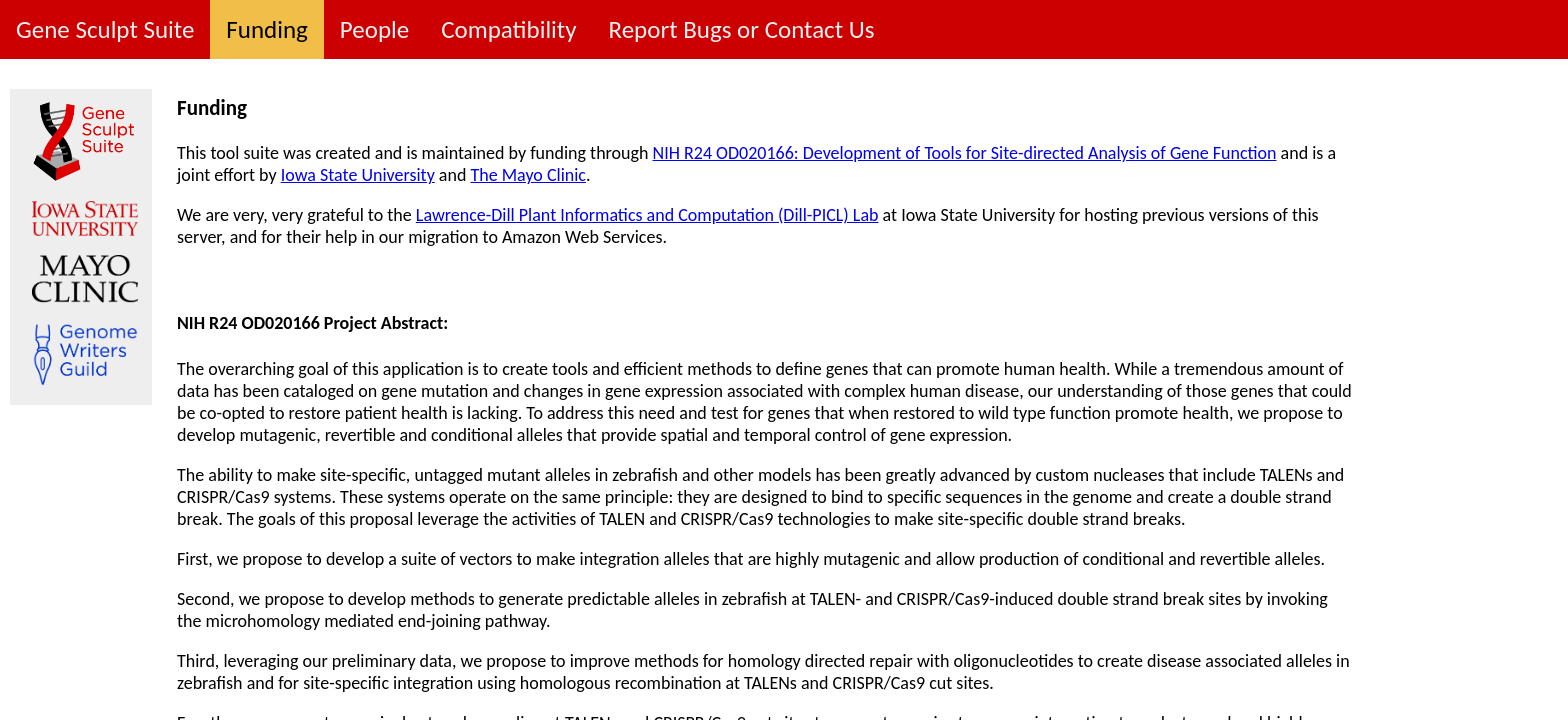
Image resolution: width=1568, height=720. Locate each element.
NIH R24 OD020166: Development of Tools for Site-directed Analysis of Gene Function (965, 153)
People (374, 29)
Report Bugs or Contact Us (742, 29)
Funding (267, 29)
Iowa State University (358, 175)
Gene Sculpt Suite (105, 29)
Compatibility (508, 29)
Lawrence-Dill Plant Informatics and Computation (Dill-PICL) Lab (647, 215)
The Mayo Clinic (528, 175)
